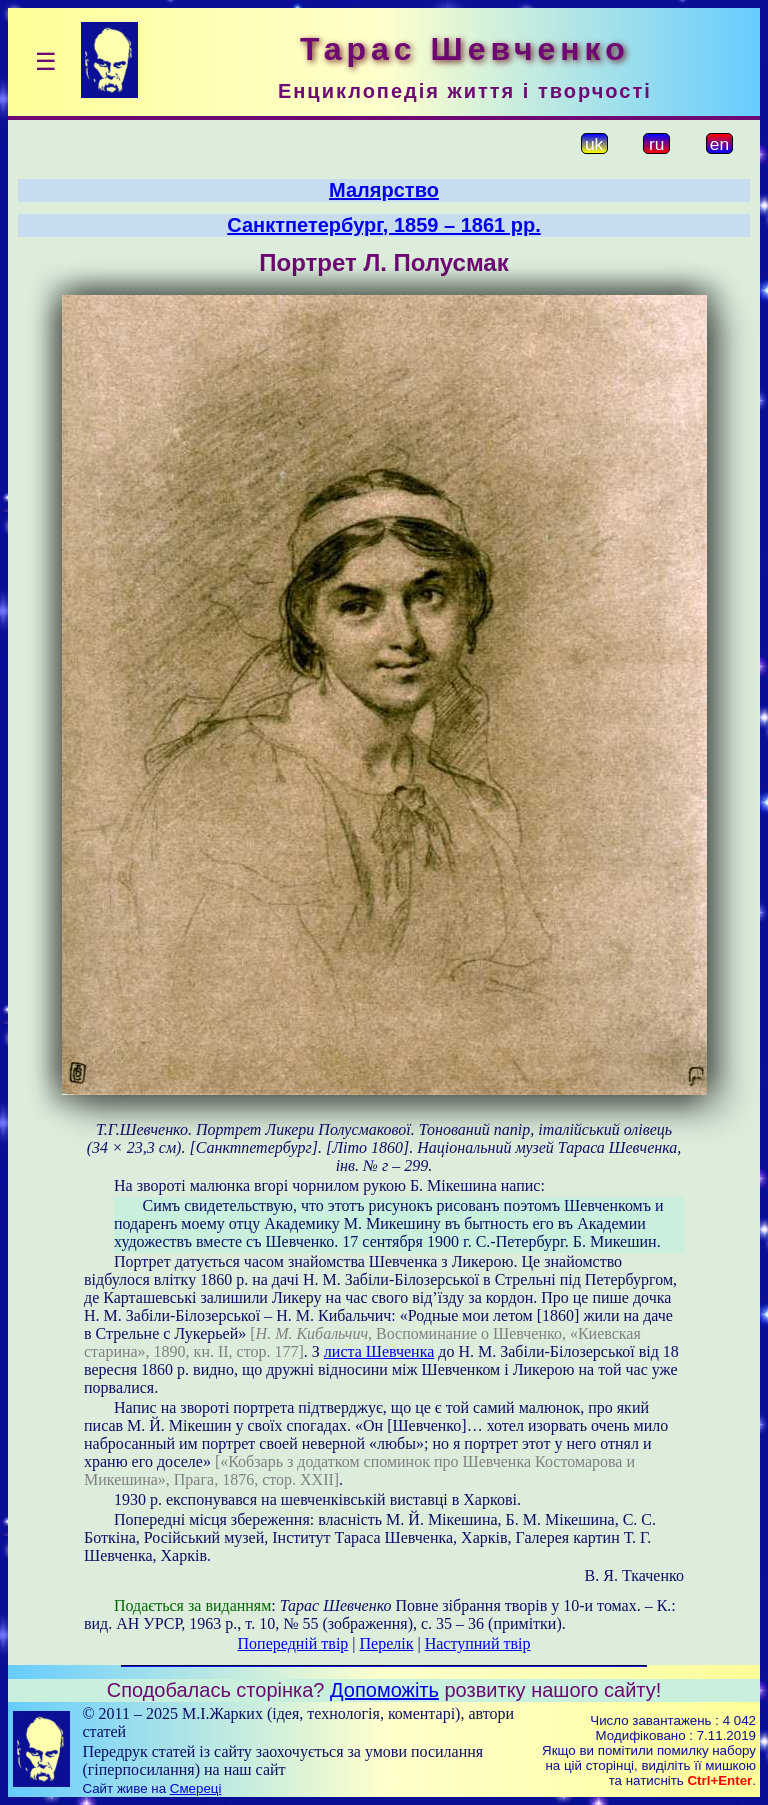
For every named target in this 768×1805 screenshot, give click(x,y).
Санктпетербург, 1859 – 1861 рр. (383, 225)
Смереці (196, 1788)
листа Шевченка (379, 1351)
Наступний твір (478, 1643)
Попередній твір (293, 1643)
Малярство (384, 190)
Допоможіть (384, 1690)
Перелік (387, 1643)
